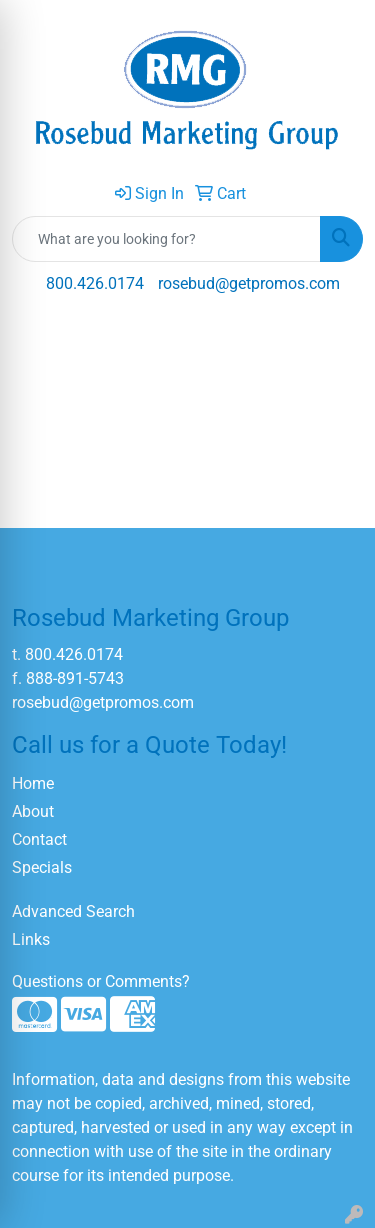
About (33, 811)
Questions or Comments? (101, 981)
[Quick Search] (166, 239)
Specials (42, 867)
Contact (39, 839)
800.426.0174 (95, 283)
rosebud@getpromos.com (249, 283)
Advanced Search (73, 911)
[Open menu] (335, 342)
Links (31, 939)
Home (33, 783)
